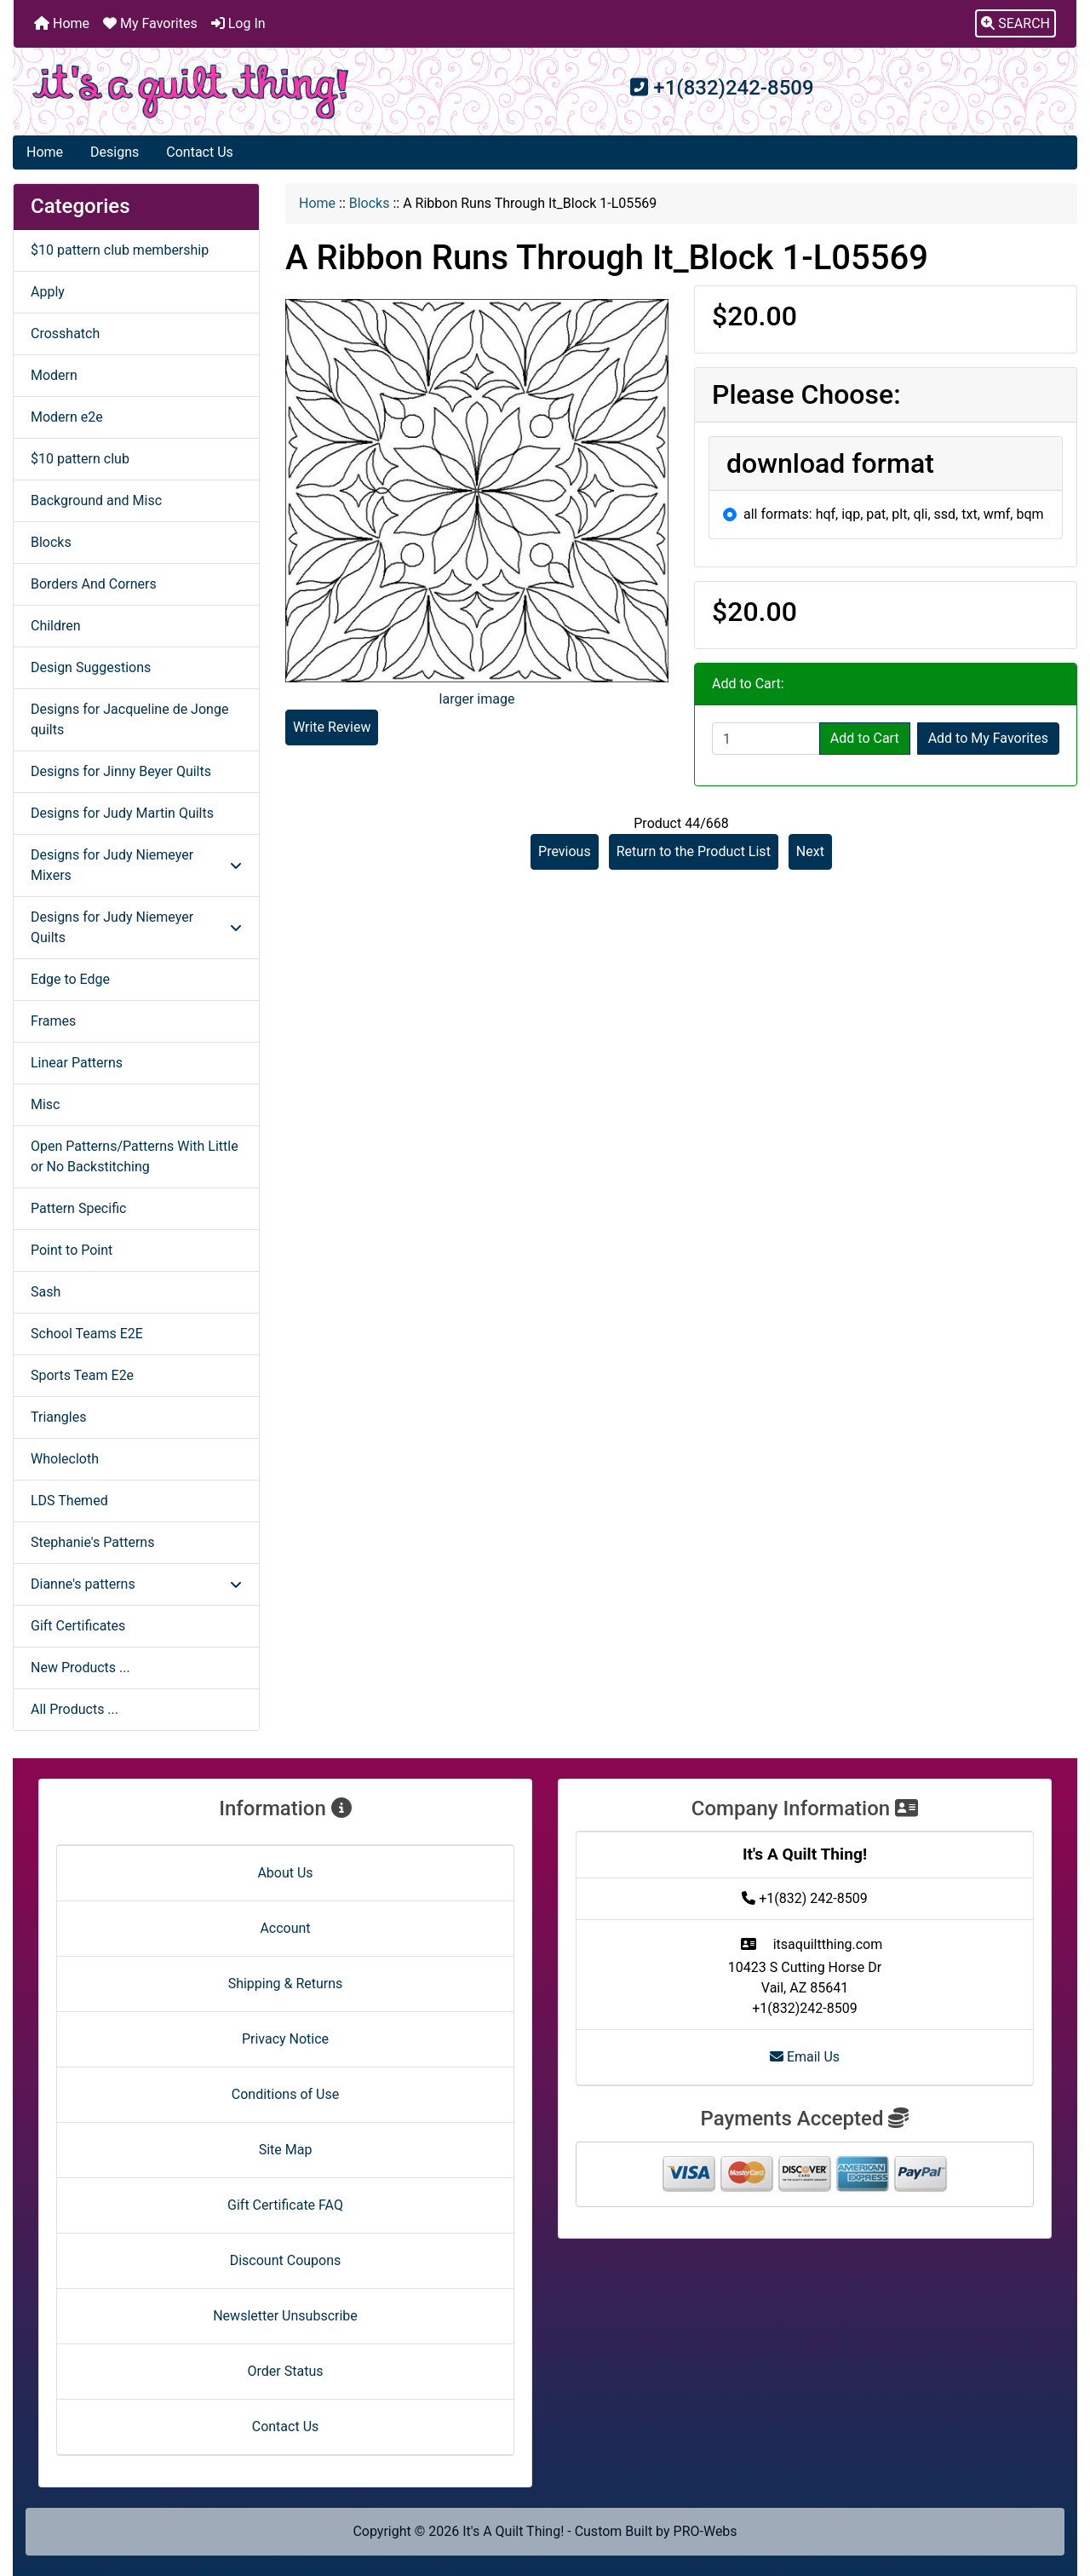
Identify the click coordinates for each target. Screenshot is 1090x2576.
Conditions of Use (285, 2094)
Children (56, 626)
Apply (48, 292)
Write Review (331, 727)
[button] (1015, 24)
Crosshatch (65, 333)
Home (61, 23)
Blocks (369, 203)
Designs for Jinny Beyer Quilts (121, 771)
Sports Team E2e (82, 1375)
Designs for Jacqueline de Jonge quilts (129, 719)
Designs (114, 152)
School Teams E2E (87, 1333)
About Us (285, 1873)
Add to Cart (864, 738)
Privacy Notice (285, 2039)
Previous (564, 851)
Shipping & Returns (285, 1983)
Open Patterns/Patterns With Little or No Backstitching (134, 1156)
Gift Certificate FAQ (285, 2205)
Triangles (58, 1417)
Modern (54, 375)
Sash (45, 1292)
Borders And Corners (94, 584)
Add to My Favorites (988, 738)
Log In (238, 23)
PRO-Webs (705, 2531)
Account (285, 1928)
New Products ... (80, 1667)
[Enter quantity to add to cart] (766, 738)
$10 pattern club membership (120, 250)
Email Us (805, 2057)
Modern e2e (67, 417)
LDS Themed (69, 1500)
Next (810, 851)
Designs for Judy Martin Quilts (122, 813)
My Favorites (150, 23)
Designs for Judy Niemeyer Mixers (136, 865)
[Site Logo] (190, 91)
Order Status (286, 2371)
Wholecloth (65, 1459)
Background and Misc (96, 500)
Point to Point (71, 1250)
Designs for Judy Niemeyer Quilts (136, 927)
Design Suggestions (91, 667)
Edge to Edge (70, 979)
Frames (53, 1021)
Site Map (286, 2150)
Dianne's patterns (136, 1584)
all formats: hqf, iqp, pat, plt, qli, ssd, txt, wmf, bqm (893, 514)
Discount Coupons (285, 2260)
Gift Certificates (78, 1626)
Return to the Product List (694, 851)
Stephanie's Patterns (92, 1542)
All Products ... (74, 1709)
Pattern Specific (78, 1208)
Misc (45, 1104)
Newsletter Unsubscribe (285, 2316)
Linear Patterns (77, 1063)
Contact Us (199, 152)
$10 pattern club (80, 459)
